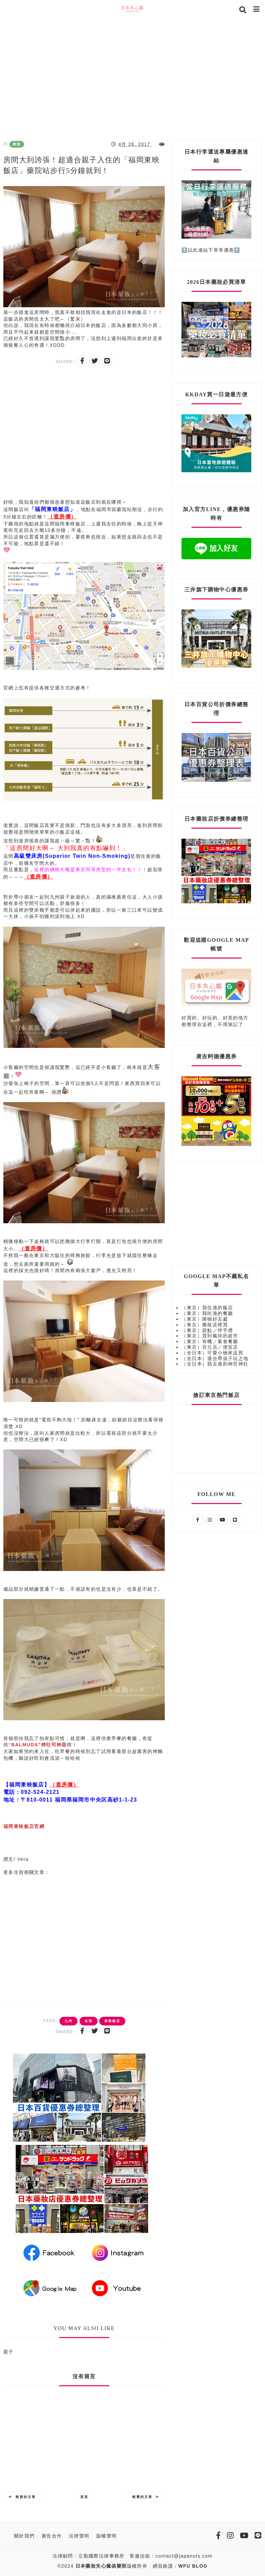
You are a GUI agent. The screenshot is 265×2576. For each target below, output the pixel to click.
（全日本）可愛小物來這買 (212, 1352)
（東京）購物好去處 (204, 1319)
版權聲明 (106, 2536)
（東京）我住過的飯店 (207, 1307)
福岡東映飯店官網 (23, 1826)
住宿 (89, 2021)
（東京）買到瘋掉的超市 (209, 1335)
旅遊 (17, 144)
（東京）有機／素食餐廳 (209, 1341)
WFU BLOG (193, 2566)
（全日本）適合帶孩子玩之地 (214, 1358)
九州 (68, 2021)
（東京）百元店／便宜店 (209, 1347)
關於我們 (24, 2536)
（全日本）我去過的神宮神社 (214, 1363)
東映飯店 (112, 2021)
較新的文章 (22, 2497)
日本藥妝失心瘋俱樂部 (101, 2566)
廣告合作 (51, 2536)
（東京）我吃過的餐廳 (207, 1313)
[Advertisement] (132, 77)
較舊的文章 (145, 2497)
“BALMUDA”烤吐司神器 (37, 1744)
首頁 (84, 2497)
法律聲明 (79, 2536)
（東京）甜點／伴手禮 (207, 1330)
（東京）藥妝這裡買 (204, 1324)
